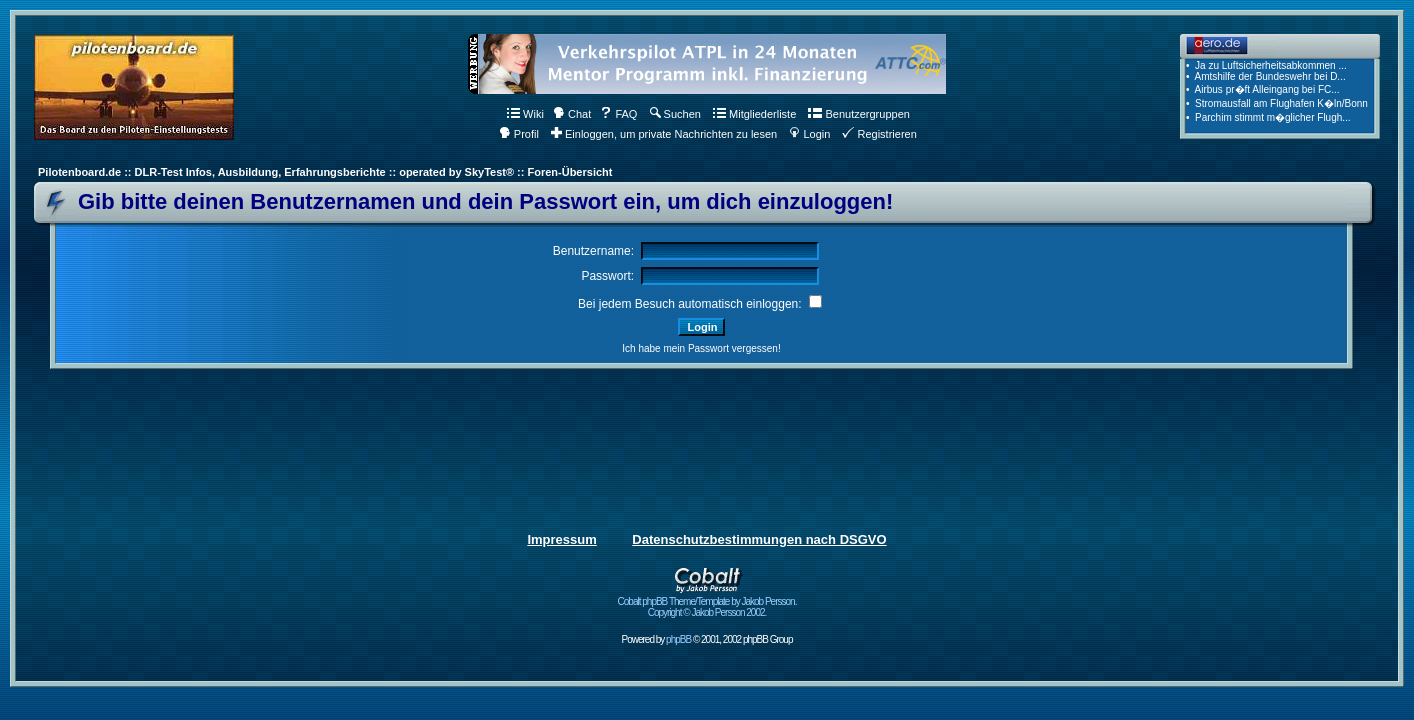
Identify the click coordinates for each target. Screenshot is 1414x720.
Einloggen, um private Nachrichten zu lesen (664, 134)
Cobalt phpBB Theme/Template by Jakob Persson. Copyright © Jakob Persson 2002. (707, 602)
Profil (519, 134)
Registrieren (879, 134)
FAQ (618, 114)
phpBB (678, 639)
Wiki (525, 114)
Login (809, 134)
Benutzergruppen (858, 114)
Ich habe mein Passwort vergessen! (701, 348)
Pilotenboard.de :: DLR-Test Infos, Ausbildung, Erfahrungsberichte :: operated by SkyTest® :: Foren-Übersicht (325, 172)
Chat (572, 114)
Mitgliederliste (754, 114)
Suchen (675, 114)
